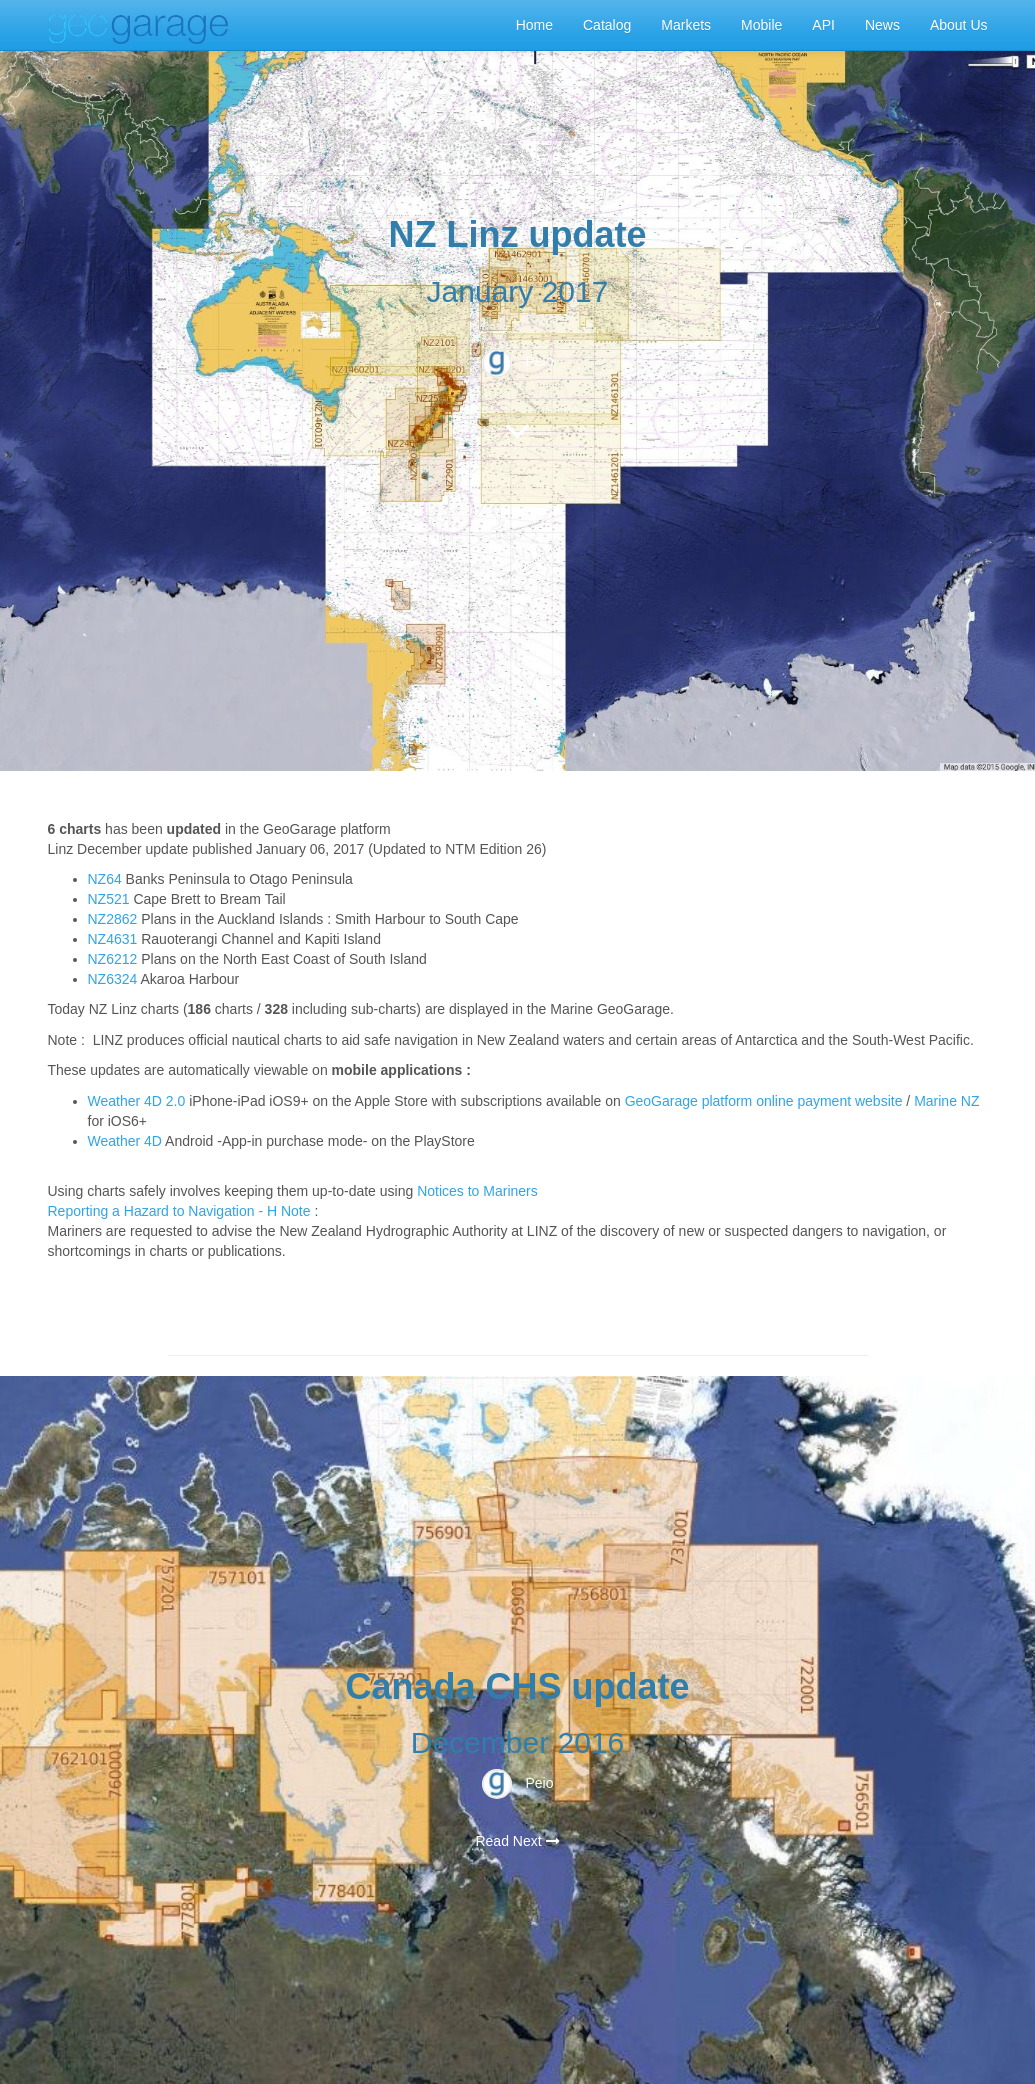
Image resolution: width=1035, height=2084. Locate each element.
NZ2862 (113, 919)
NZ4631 (113, 939)
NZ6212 (113, 959)
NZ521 (109, 899)
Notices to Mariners (477, 1191)
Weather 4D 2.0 (139, 1101)
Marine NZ (946, 1101)
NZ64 (105, 879)
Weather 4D (125, 1141)
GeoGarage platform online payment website (764, 1101)
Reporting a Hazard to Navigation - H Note (179, 1211)
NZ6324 (113, 979)
